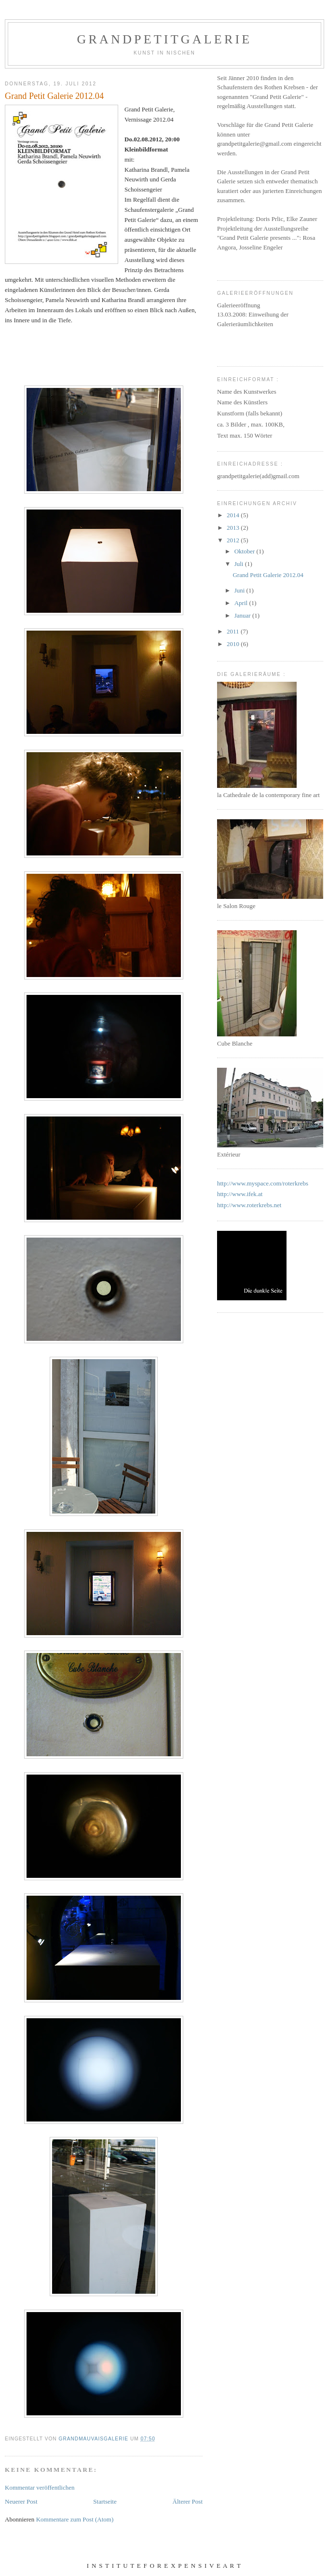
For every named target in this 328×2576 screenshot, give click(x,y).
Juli (239, 563)
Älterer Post (188, 2501)
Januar (243, 615)
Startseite (104, 2501)
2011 (234, 631)
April (241, 602)
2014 (234, 515)
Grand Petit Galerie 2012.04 (267, 575)
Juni (240, 590)
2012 (234, 540)
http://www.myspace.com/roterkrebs (262, 1183)
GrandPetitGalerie (164, 39)
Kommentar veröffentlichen (40, 2487)
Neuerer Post (21, 2501)
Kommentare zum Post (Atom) (75, 2519)
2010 (234, 643)
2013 (234, 527)
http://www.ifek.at (239, 1194)
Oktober (245, 551)
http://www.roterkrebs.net (249, 1205)
